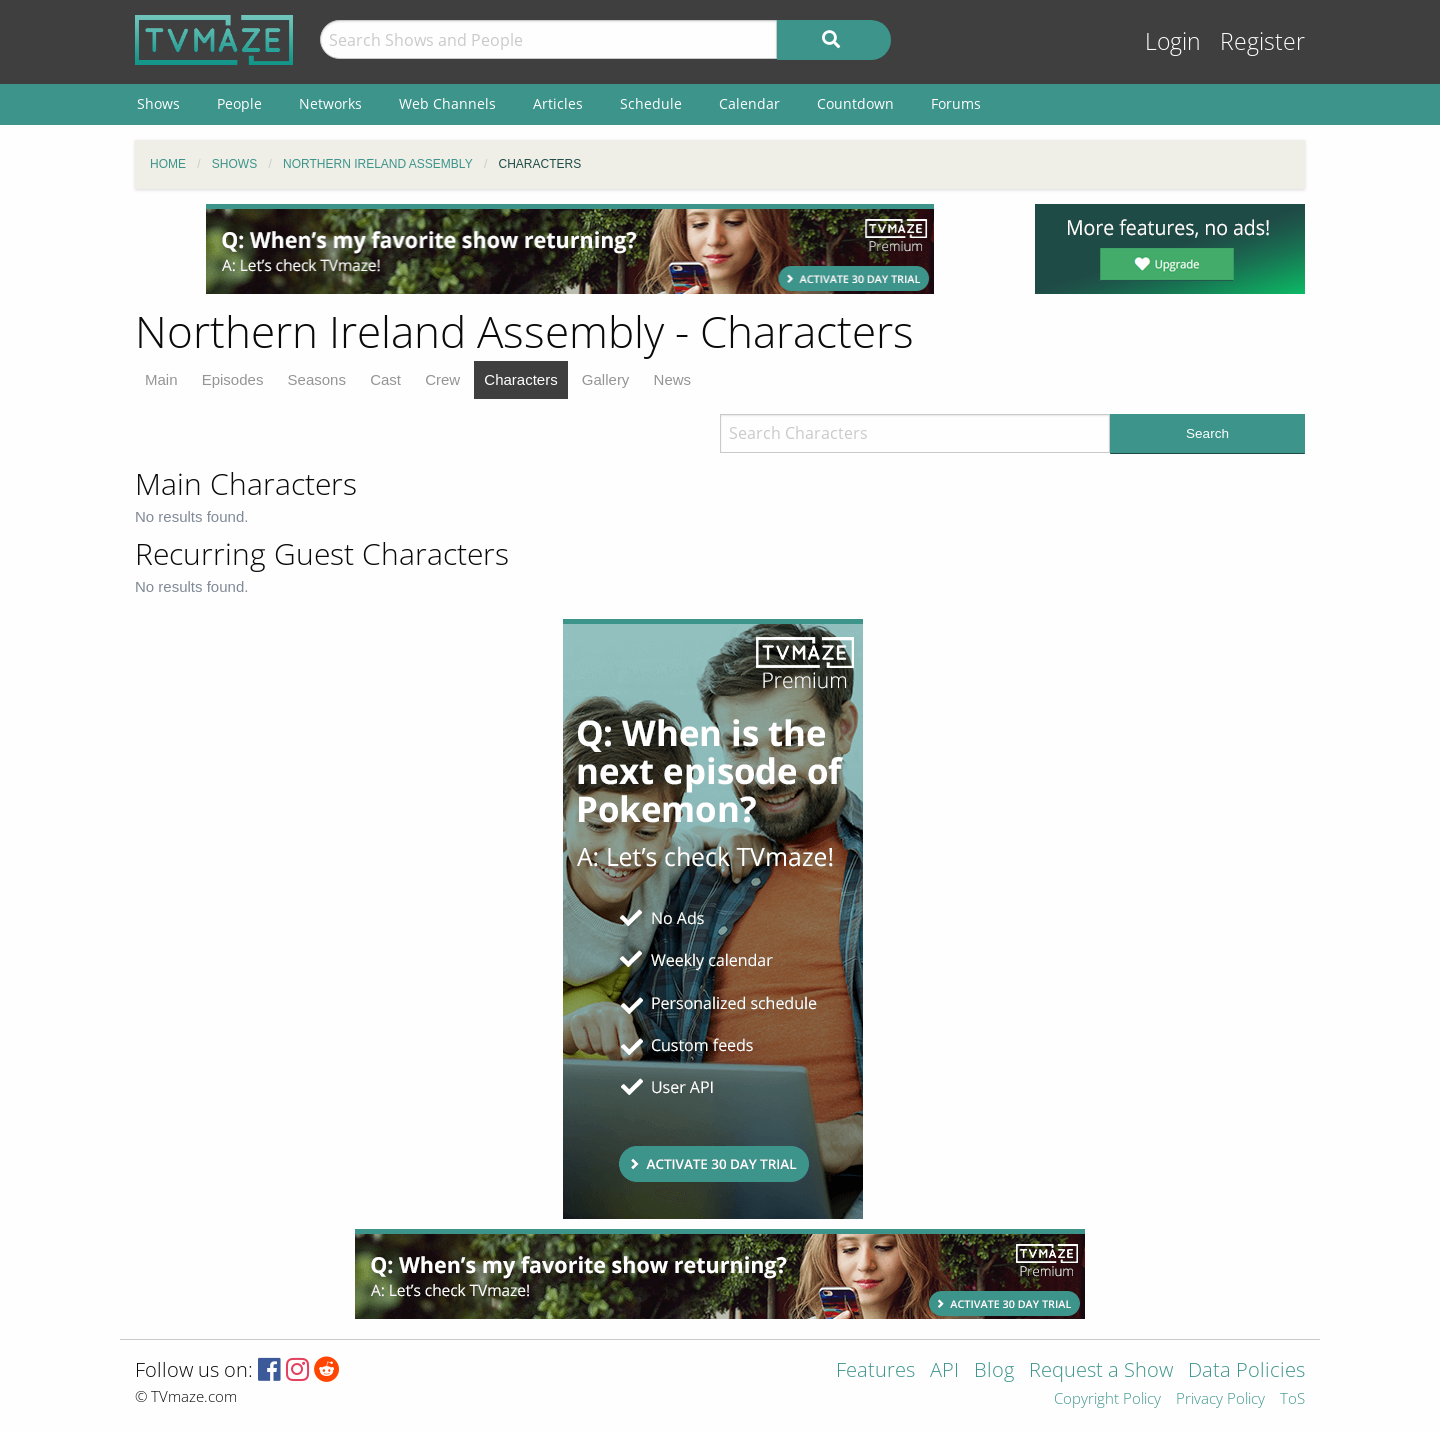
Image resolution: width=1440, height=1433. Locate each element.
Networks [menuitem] (330, 103)
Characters (520, 379)
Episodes (233, 379)
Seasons (317, 379)
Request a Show (1101, 1371)
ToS (1292, 1399)
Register (1262, 41)
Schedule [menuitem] (651, 103)
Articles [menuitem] (558, 103)
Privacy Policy (1220, 1399)
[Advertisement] (570, 249)
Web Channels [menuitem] (447, 103)
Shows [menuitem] (158, 103)
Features (875, 1371)
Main (161, 379)
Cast (385, 379)
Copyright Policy (1107, 1399)
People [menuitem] (239, 103)
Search (1207, 433)
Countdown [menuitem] (855, 103)
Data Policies (1246, 1371)
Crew (442, 379)
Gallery (606, 379)
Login (1173, 41)
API (944, 1371)
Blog (994, 1371)
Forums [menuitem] (956, 103)
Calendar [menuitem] (749, 103)
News (673, 379)
